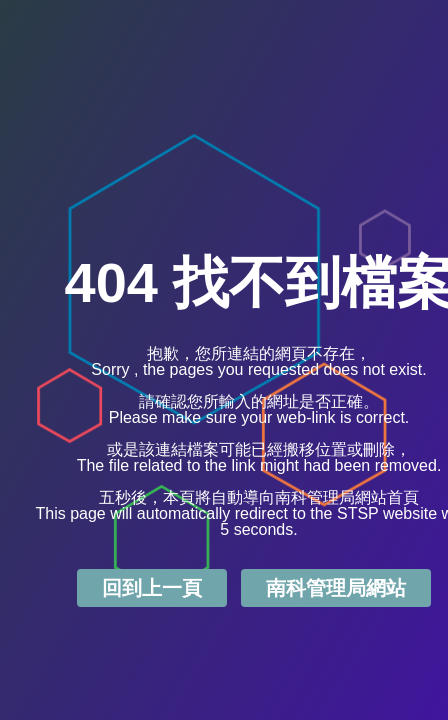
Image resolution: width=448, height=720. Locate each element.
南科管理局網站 (336, 588)
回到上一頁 (152, 588)
